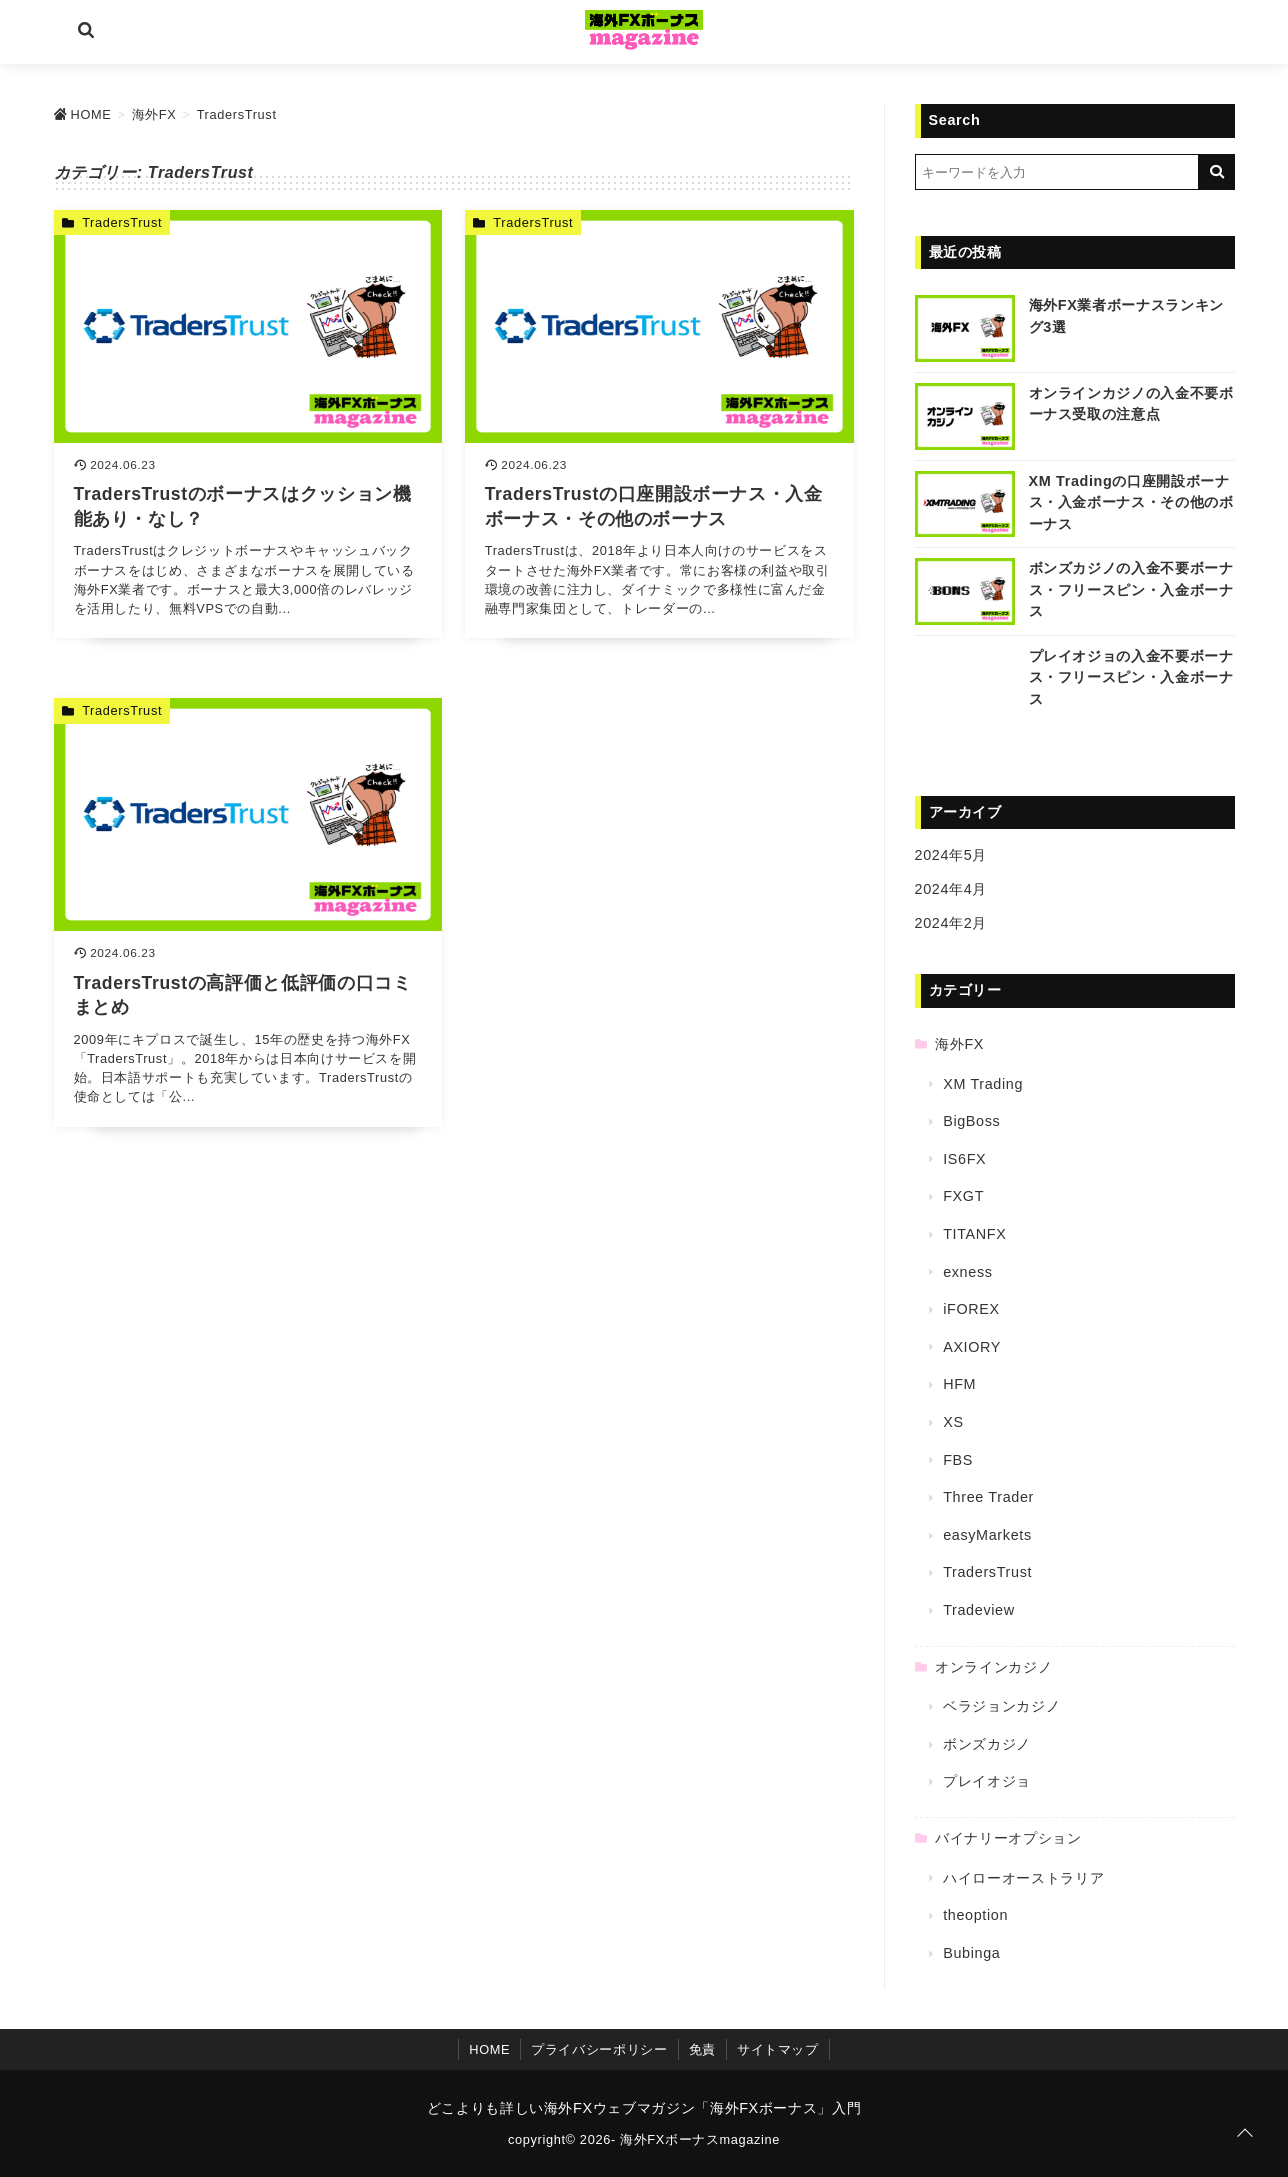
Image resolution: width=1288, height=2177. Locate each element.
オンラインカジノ (993, 1667)
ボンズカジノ (987, 1744)
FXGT (963, 1196)
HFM (959, 1384)
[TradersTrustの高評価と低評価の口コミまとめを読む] (248, 912)
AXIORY (972, 1347)
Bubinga (971, 1953)
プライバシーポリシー (599, 2049)
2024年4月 (951, 889)
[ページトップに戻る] (1245, 2134)
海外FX (959, 1044)
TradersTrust (122, 222)
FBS (958, 1460)
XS (953, 1422)
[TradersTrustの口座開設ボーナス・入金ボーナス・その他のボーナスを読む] (659, 424)
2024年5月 (951, 855)
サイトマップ (778, 2049)
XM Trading (983, 1084)
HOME (489, 2049)
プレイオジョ (987, 1781)
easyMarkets (987, 1535)
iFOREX (971, 1309)
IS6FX (964, 1159)
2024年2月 (951, 923)
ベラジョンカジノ (1001, 1706)
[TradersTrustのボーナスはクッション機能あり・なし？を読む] (248, 424)
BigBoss (971, 1121)
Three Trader (988, 1497)
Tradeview (979, 1610)
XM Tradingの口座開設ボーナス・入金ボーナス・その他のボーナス (1131, 502)
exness (967, 1272)
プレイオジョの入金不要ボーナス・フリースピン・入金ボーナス (1131, 677)
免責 (702, 2049)
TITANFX (974, 1234)
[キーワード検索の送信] (1217, 172)
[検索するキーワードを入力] (1057, 172)
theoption (975, 1915)
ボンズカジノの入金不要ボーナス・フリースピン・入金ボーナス (1131, 589)
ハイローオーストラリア (1023, 1878)
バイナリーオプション (1008, 1838)
